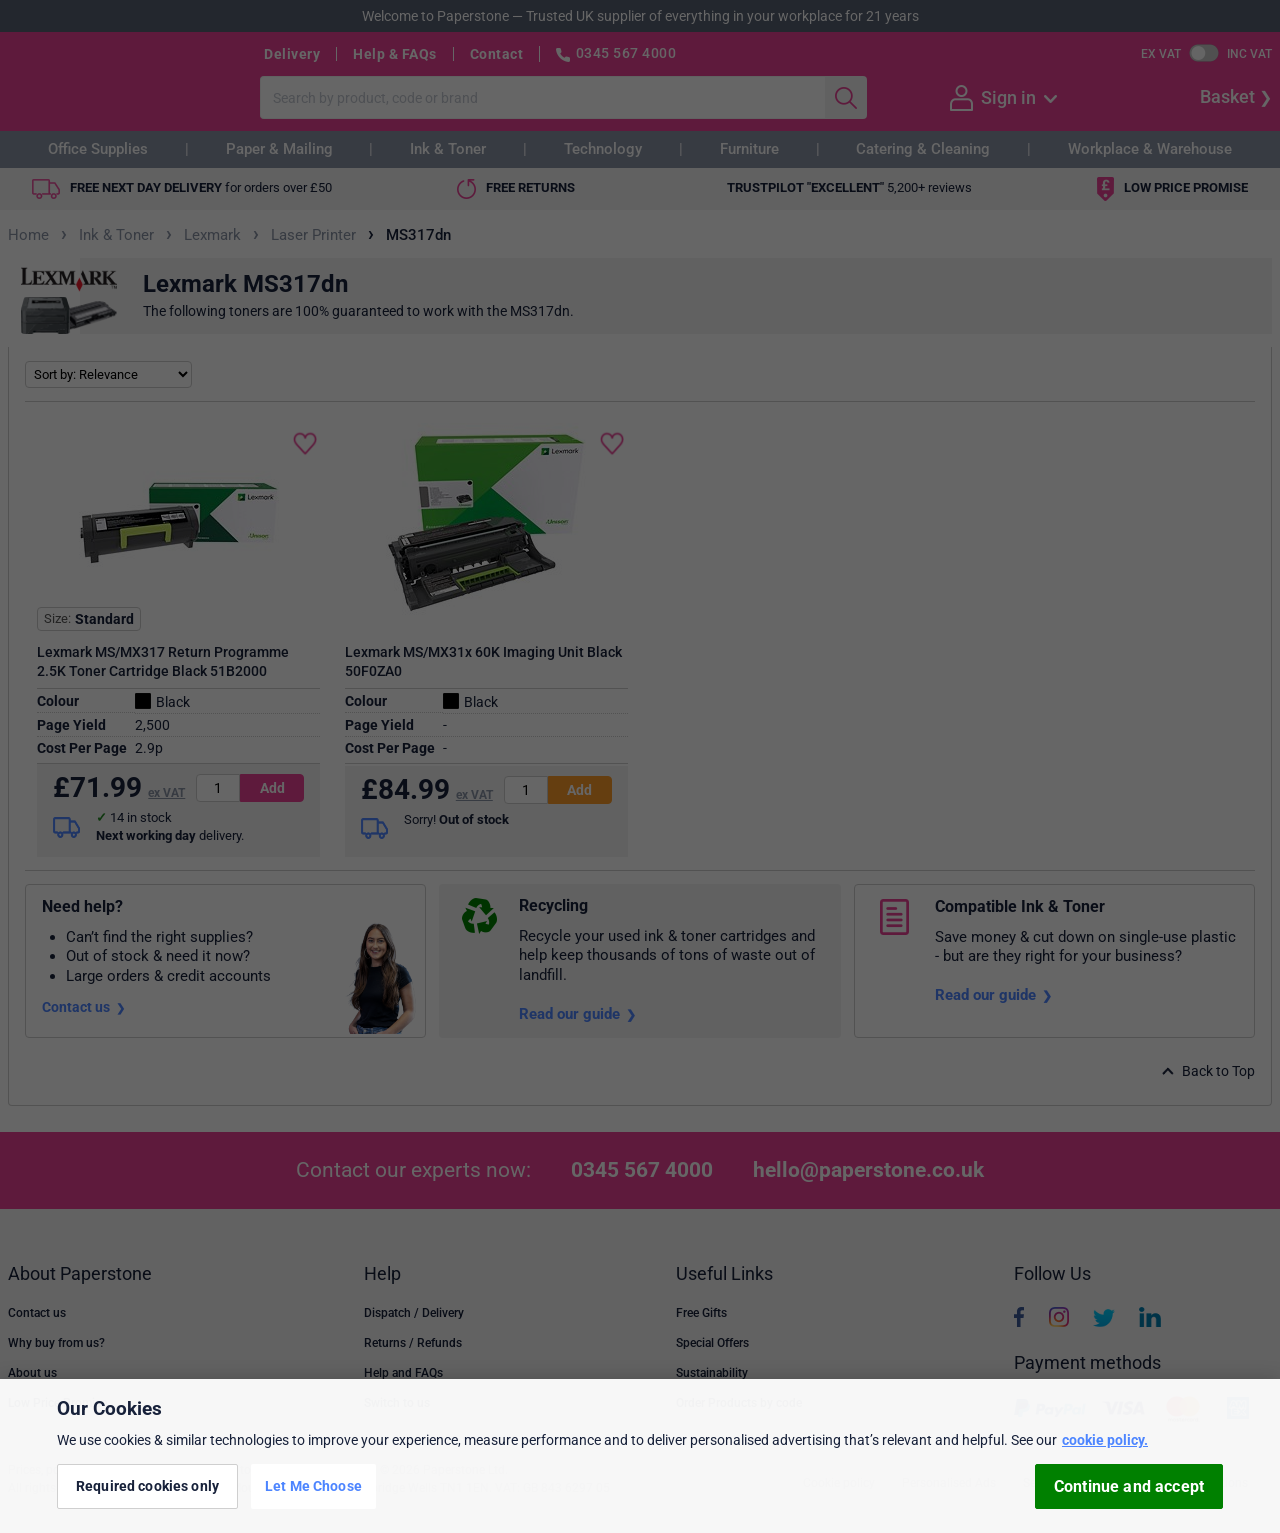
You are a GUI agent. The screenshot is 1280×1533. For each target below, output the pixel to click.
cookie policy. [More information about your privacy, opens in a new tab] (1105, 1440)
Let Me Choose (313, 1486)
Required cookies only (147, 1486)
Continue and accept (1129, 1486)
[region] (640, 1456)
